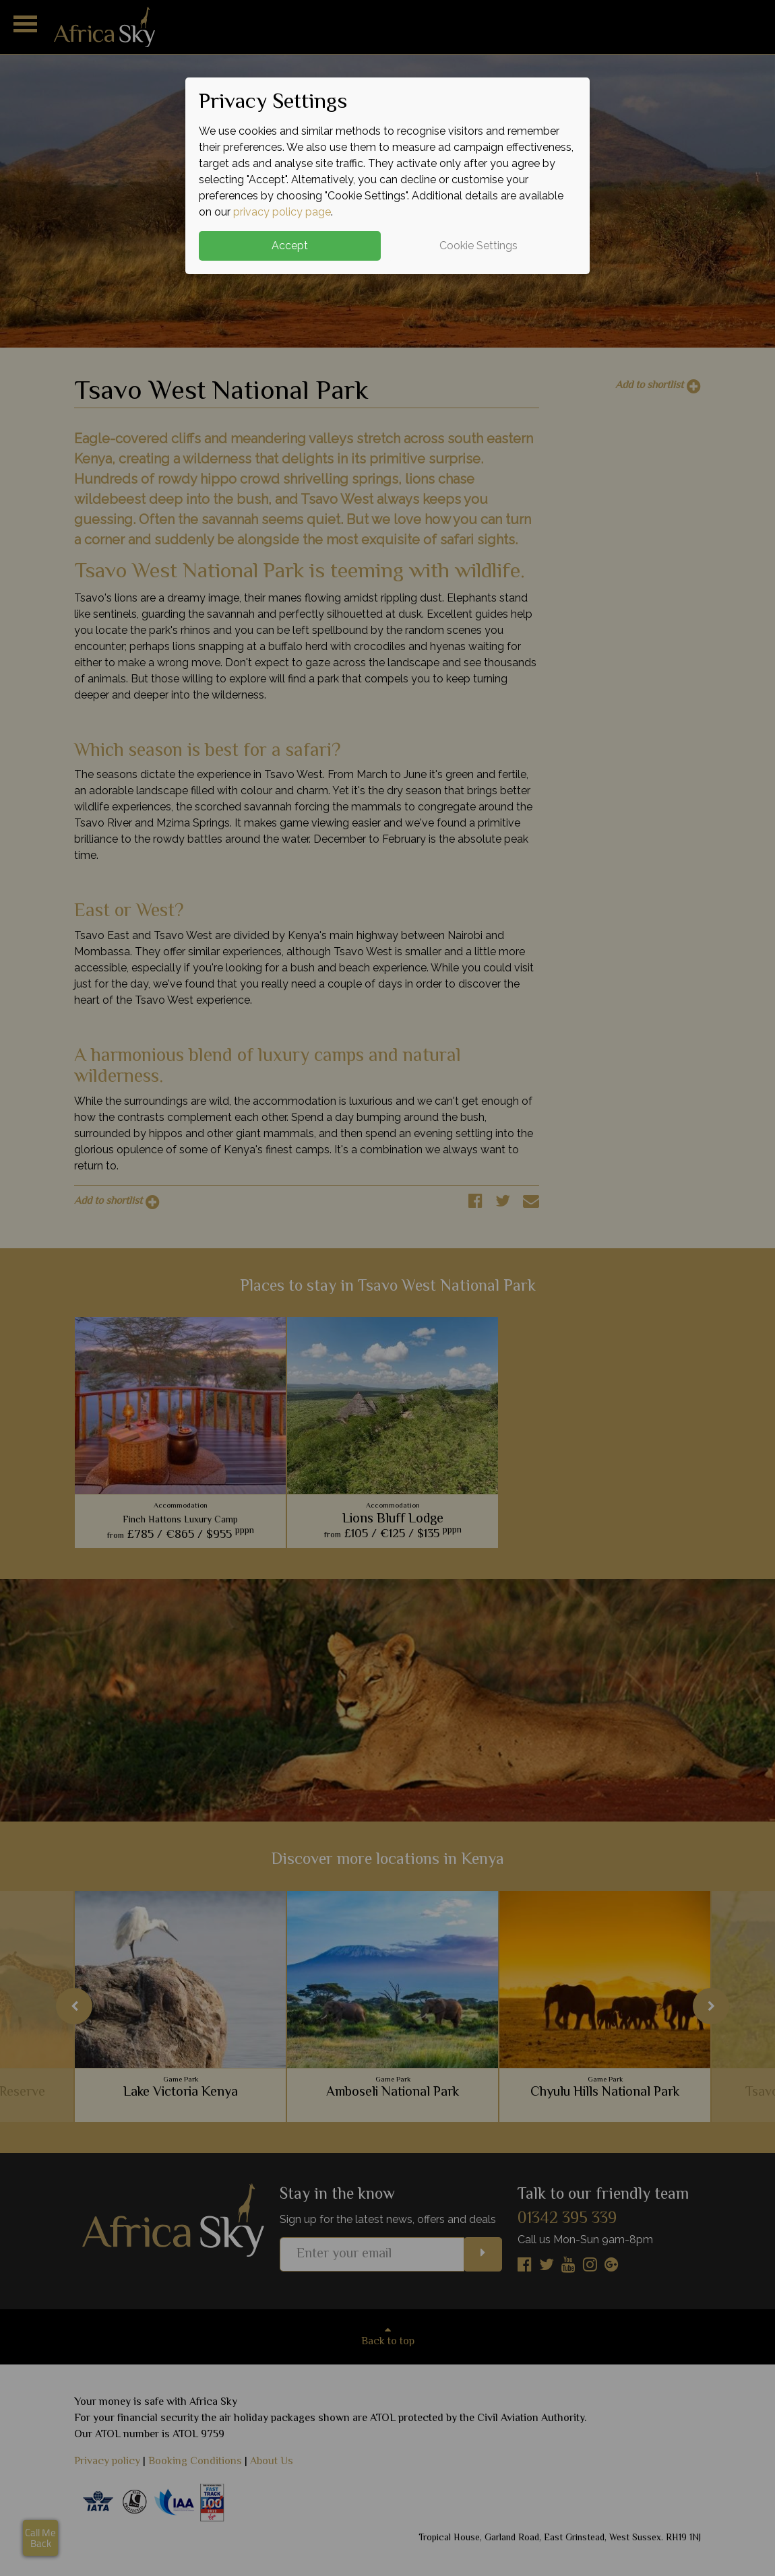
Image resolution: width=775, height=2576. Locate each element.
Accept (290, 245)
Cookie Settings (478, 245)
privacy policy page (282, 211)
